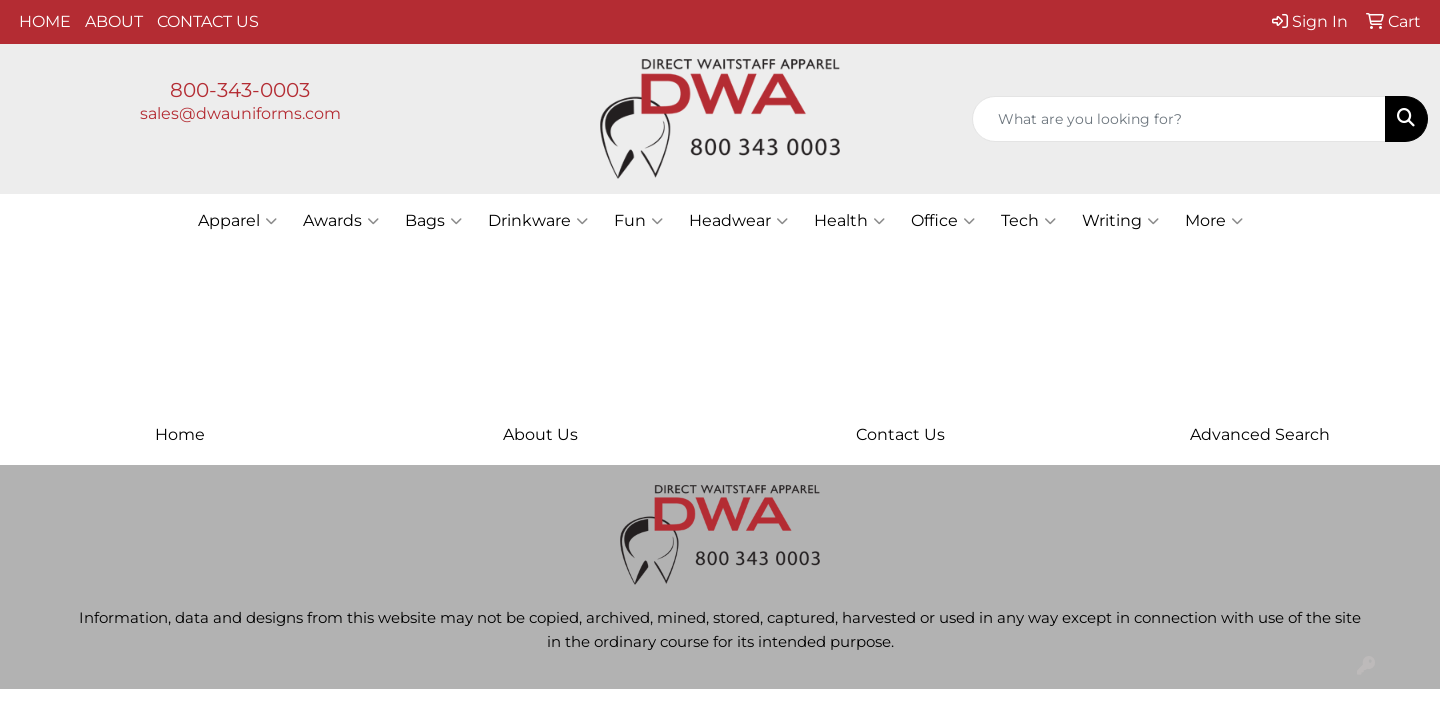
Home (180, 434)
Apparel (237, 221)
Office (943, 221)
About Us (540, 434)
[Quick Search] (1179, 119)
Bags (433, 221)
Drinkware (538, 221)
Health (849, 221)
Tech (1028, 221)
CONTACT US (208, 21)
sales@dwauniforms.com (240, 113)
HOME (45, 21)
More (1214, 221)
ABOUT (114, 21)
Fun (638, 221)
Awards (341, 221)
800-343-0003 (240, 90)
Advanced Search (1260, 434)
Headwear (738, 221)
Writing (1120, 221)
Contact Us (900, 434)
